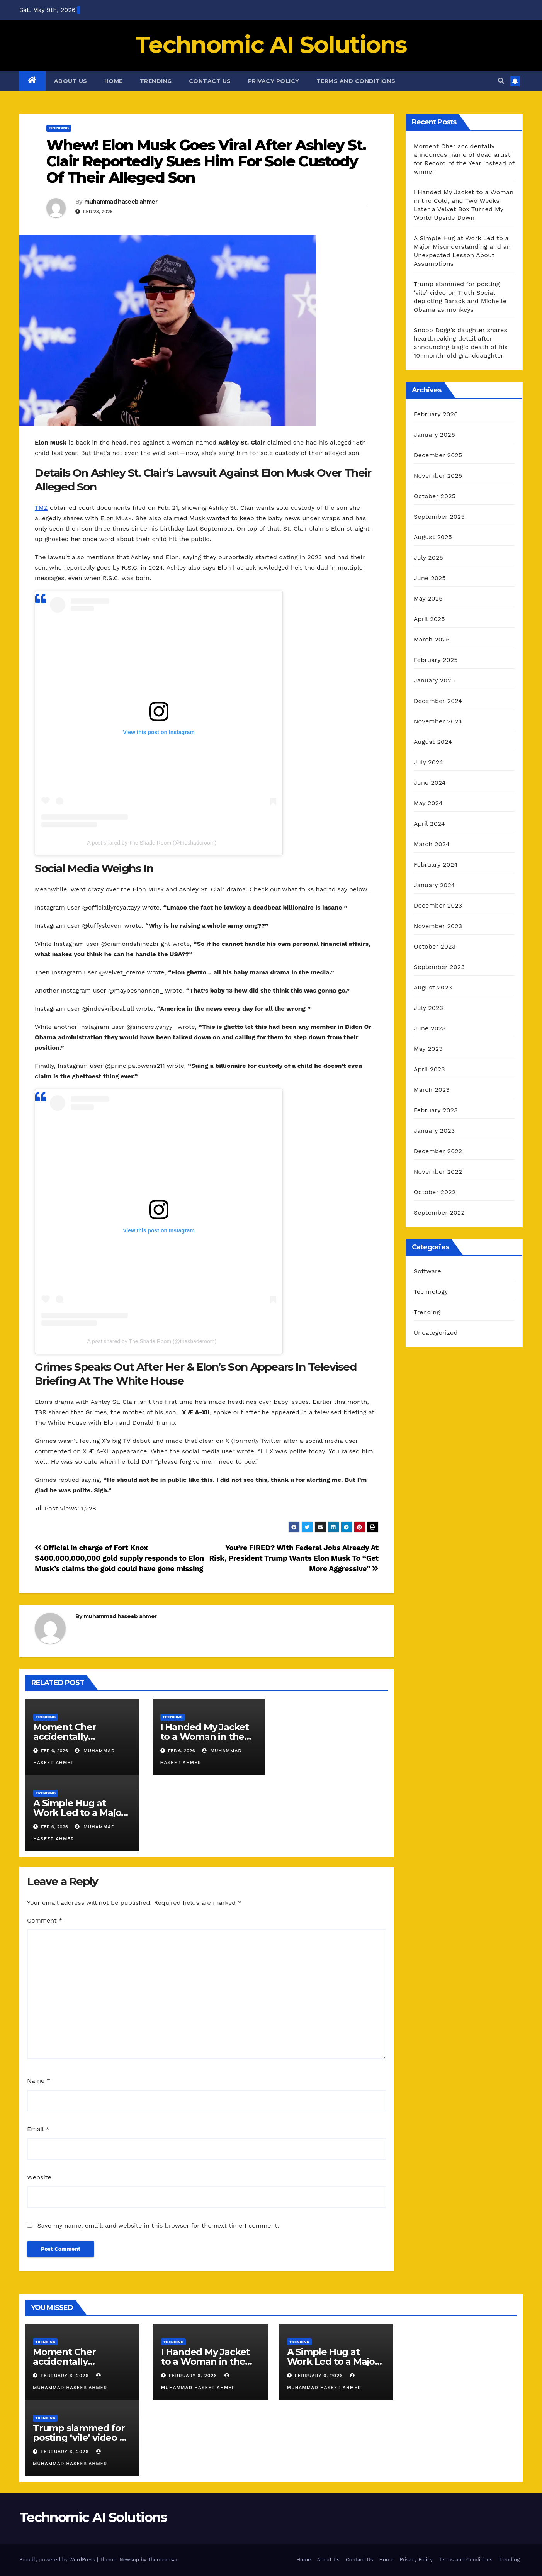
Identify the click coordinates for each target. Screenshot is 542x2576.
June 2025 (430, 578)
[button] (501, 81)
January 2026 (434, 434)
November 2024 (438, 721)
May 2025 (428, 598)
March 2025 (432, 639)
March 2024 (432, 844)
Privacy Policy (273, 81)
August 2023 (433, 987)
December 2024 (438, 700)
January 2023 (434, 1130)
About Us (70, 81)
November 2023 (438, 926)
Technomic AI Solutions (271, 45)
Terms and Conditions (356, 81)
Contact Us (210, 81)
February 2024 (436, 864)
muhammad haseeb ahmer (120, 201)
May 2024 (428, 803)
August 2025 (433, 537)
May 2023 (428, 1048)
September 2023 (439, 967)
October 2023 (434, 946)
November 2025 (438, 475)
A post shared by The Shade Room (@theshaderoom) (151, 843)
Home (113, 81)
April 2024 (429, 823)
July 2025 (428, 557)
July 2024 (428, 762)
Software (427, 1271)
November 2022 (438, 1171)
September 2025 (439, 516)
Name (38, 2080)
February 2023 (436, 1110)
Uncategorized (436, 1332)
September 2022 (439, 1212)
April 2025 (429, 619)
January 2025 (434, 680)
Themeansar (163, 2559)
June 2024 (430, 782)
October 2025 (434, 496)
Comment (44, 1920)
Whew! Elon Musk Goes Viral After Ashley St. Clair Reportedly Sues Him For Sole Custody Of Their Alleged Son (206, 161)
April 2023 (429, 1069)
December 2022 (438, 1151)
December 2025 (438, 455)
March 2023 (432, 1089)
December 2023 (438, 905)
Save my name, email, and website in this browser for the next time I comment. (158, 2225)
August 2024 (433, 741)
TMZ (41, 507)
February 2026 (436, 414)
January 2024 (434, 885)
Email (38, 2129)
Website (39, 2177)
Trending (156, 81)
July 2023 (428, 1007)
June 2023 (430, 1028)
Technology (431, 1291)
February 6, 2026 (66, 2375)
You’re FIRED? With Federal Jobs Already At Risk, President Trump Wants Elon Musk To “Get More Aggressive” (293, 1558)
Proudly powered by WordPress (58, 2559)
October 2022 (434, 1192)
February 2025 (436, 660)
